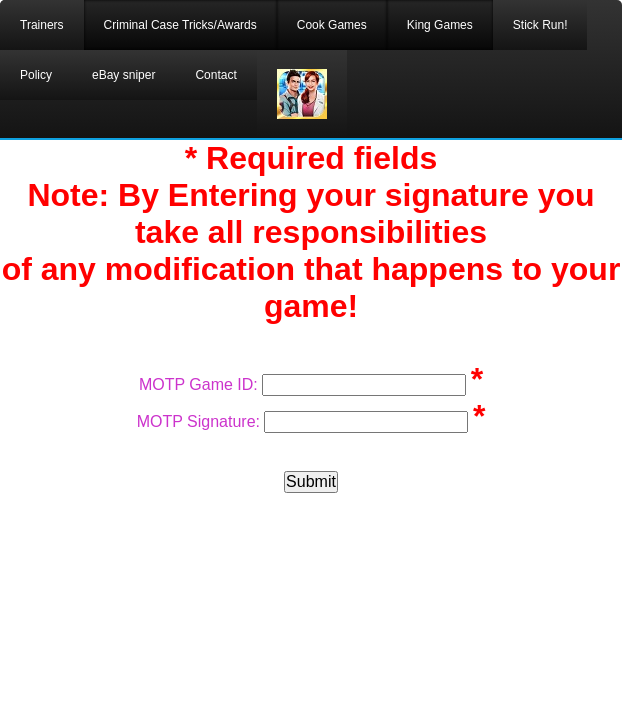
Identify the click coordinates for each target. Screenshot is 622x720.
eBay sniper (123, 75)
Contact (215, 75)
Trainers (42, 25)
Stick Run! (540, 25)
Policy (36, 75)
